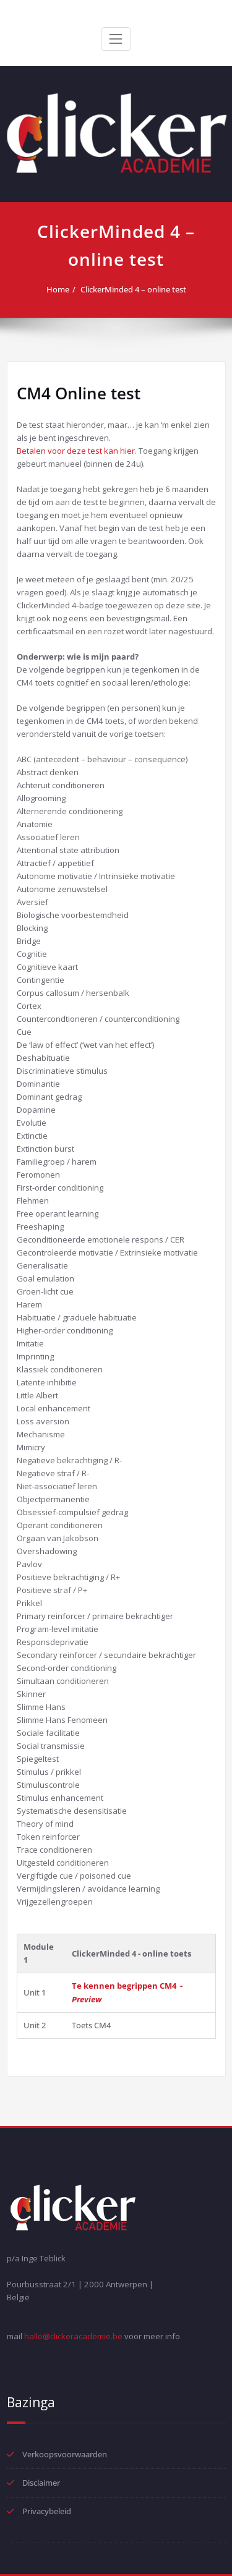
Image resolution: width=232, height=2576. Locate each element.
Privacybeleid (46, 2511)
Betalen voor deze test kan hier (76, 450)
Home (57, 289)
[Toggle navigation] (116, 39)
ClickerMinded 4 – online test (133, 289)
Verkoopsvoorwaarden (64, 2454)
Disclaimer (41, 2482)
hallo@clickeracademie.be (73, 2336)
